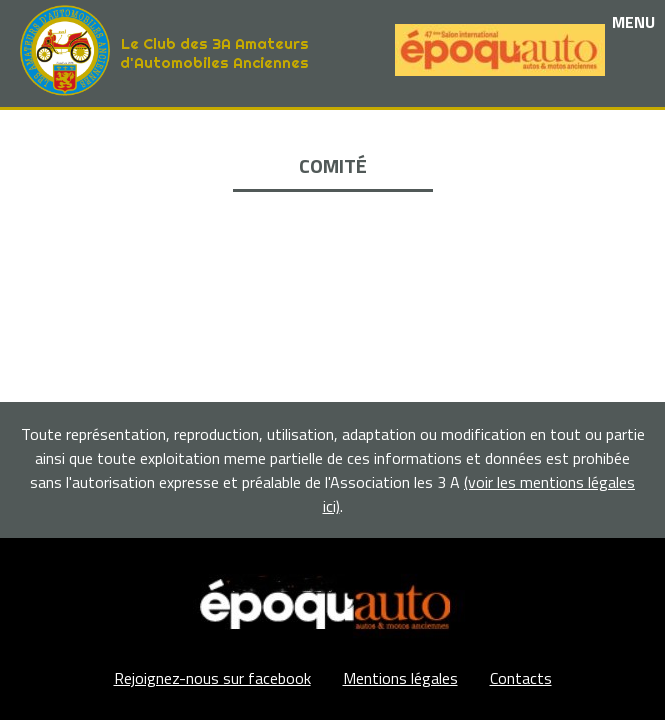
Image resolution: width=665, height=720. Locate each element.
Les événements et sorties (332, 154)
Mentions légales (400, 678)
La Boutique (332, 200)
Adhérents (333, 223)
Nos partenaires (333, 177)
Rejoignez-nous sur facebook (212, 678)
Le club (332, 131)
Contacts (521, 678)
